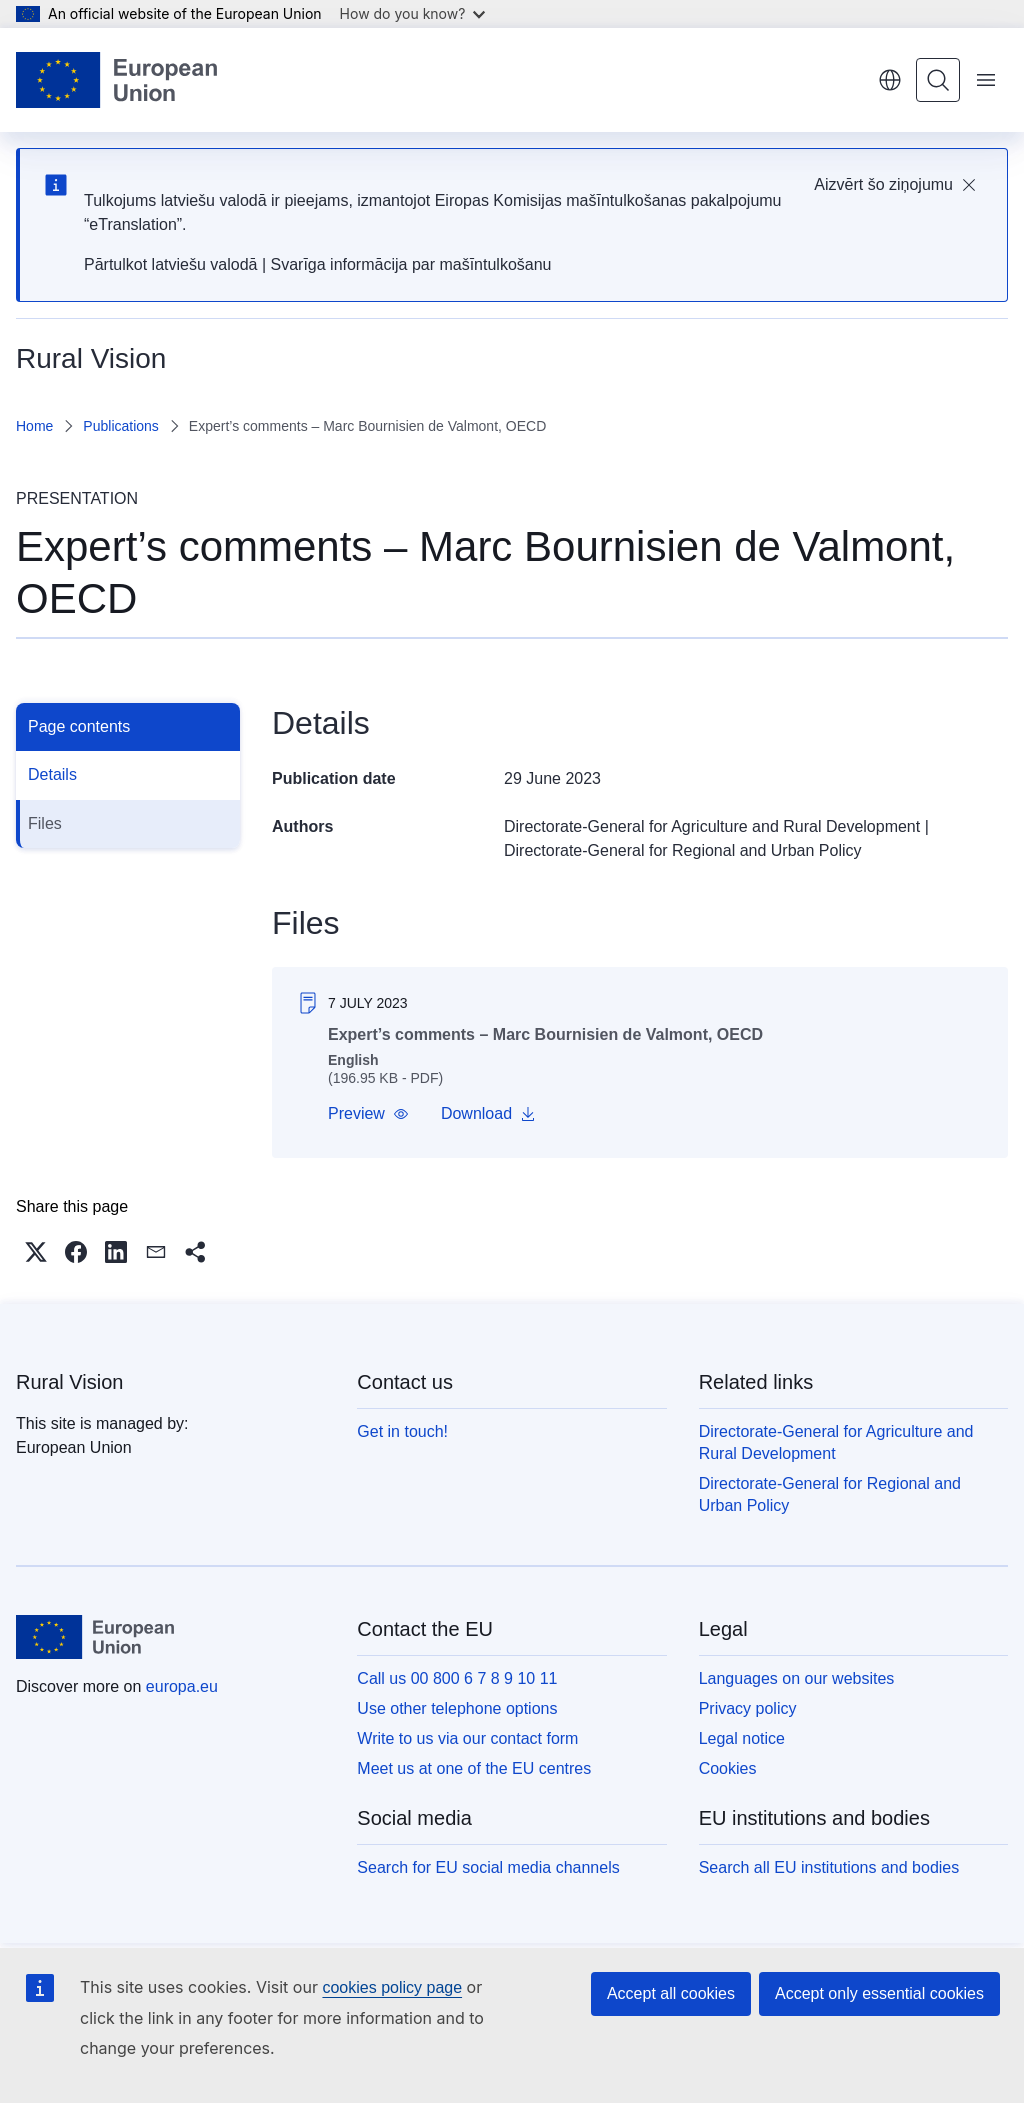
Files (45, 823)
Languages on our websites (797, 1678)
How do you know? (413, 13)
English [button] (890, 80)
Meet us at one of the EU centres (474, 1768)
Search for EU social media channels (488, 1867)
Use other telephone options (457, 1708)
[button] (368, 1114)
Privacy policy (748, 1708)
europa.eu (182, 1686)
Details (52, 774)
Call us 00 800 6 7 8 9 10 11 (457, 1678)
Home (34, 426)
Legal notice (742, 1738)
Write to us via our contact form (467, 1738)
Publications (121, 426)
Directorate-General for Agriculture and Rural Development (712, 826)
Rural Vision (69, 1382)
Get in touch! (402, 1431)
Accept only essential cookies (879, 1993)
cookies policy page (392, 1987)
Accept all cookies (671, 1993)
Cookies (728, 1768)
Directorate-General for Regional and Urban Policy (683, 850)
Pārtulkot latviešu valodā (170, 264)
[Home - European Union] (116, 80)
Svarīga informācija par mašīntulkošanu (410, 264)
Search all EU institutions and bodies (829, 1867)
